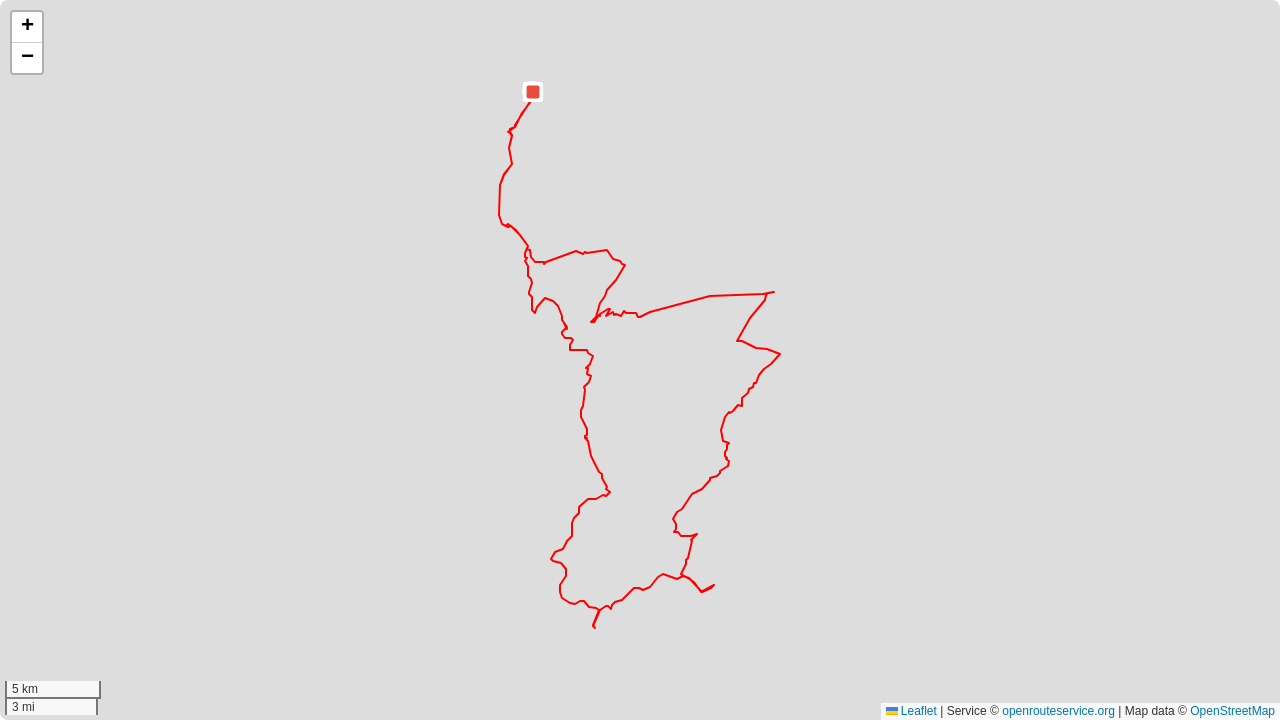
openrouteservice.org (1058, 711)
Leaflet (911, 711)
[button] (533, 92)
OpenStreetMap (1232, 711)
